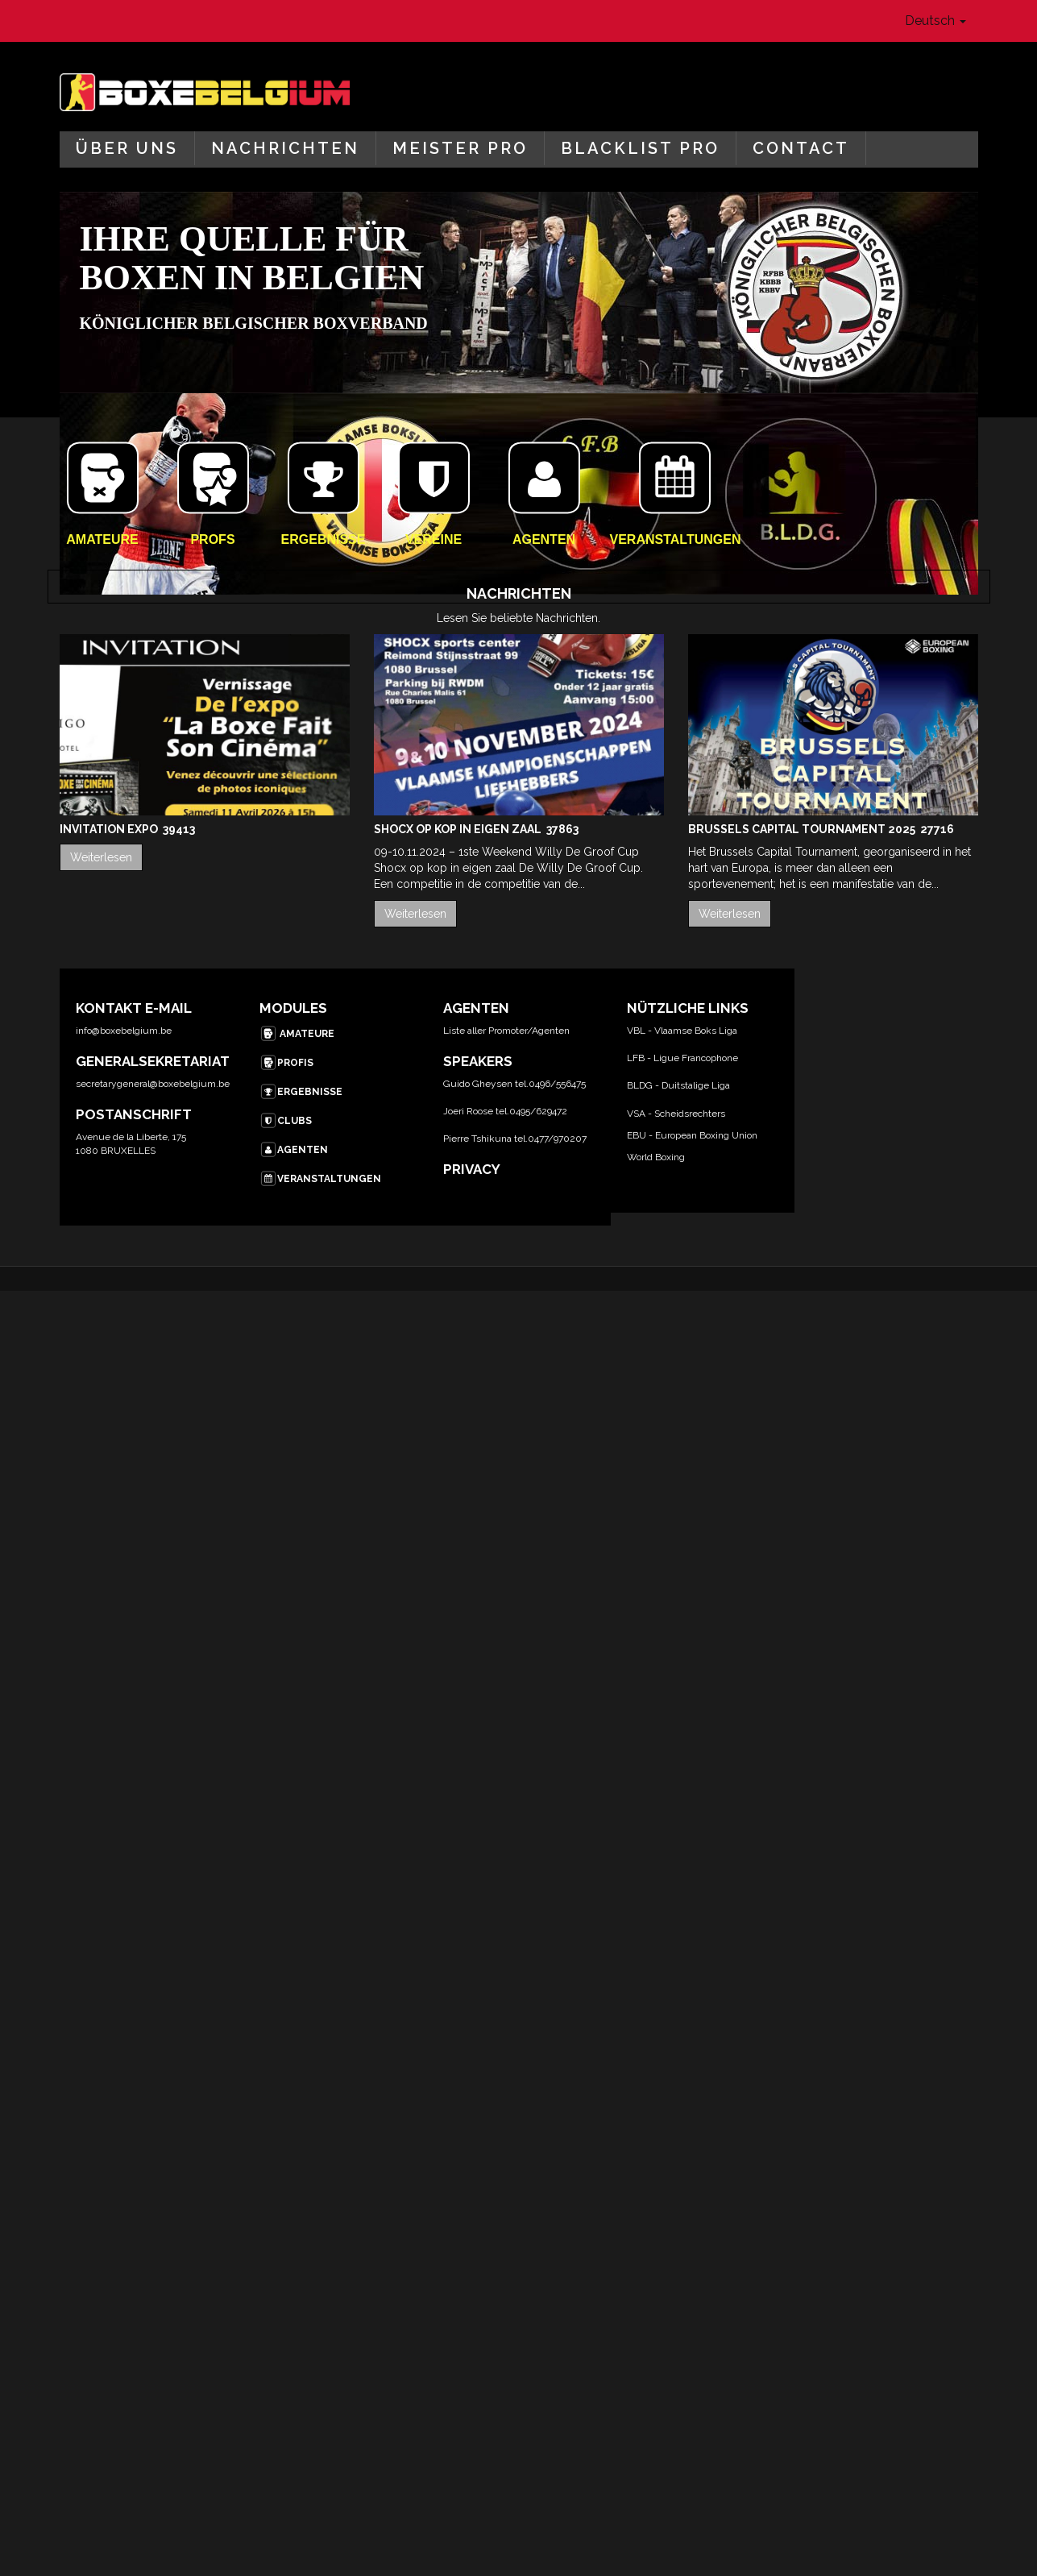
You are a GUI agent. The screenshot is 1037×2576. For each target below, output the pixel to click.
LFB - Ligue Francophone (682, 1058)
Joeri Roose (468, 1111)
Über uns (127, 148)
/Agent (542, 1030)
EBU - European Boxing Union (692, 1135)
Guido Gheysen (477, 1083)
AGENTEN (293, 1149)
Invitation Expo (110, 829)
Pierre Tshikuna (477, 1138)
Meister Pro (460, 148)
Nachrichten (285, 148)
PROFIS (286, 1062)
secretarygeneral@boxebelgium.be (153, 1083)
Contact (801, 148)
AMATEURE (296, 1033)
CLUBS (285, 1120)
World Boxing (656, 1157)
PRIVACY (471, 1169)
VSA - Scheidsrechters (676, 1113)
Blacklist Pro (640, 148)
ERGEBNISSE (300, 1091)
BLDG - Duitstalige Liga (678, 1085)
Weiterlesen (101, 857)
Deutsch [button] (935, 20)
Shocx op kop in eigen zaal (459, 829)
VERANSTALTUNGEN (320, 1178)
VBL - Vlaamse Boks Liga (682, 1030)
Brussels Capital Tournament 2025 (803, 829)
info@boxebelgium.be (124, 1030)
